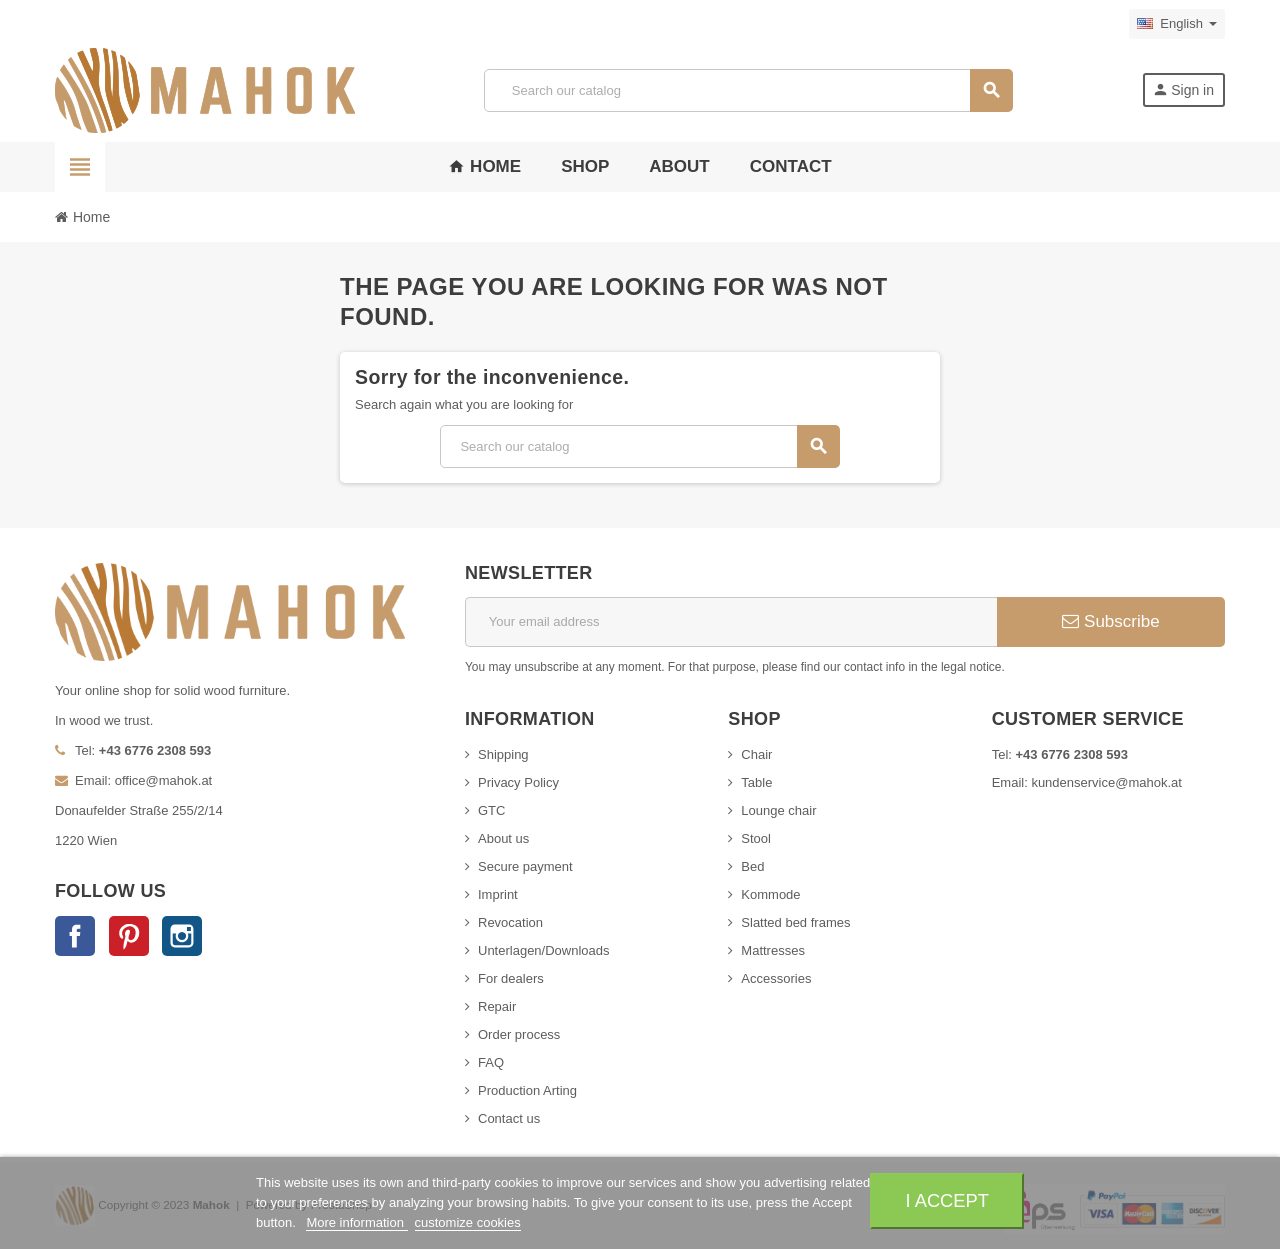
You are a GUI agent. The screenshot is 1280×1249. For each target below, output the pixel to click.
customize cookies (468, 1222)
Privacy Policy (518, 782)
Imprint (498, 894)
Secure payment (525, 866)
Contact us (509, 1118)
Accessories (776, 978)
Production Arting (527, 1090)
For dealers (511, 978)
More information (356, 1222)
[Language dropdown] (1177, 24)
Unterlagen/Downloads (544, 950)
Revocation (510, 922)
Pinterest (129, 936)
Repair (497, 1006)
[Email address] (731, 622)
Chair (756, 754)
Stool (756, 838)
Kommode (770, 894)
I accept (947, 1200)
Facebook (75, 936)
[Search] (748, 90)
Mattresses (773, 950)
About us (503, 838)
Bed (752, 866)
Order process (519, 1034)
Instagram (182, 936)
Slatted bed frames (795, 922)
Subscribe (1110, 621)
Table (756, 782)
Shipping (503, 754)
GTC (491, 810)
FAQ (491, 1062)
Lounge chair (778, 810)
